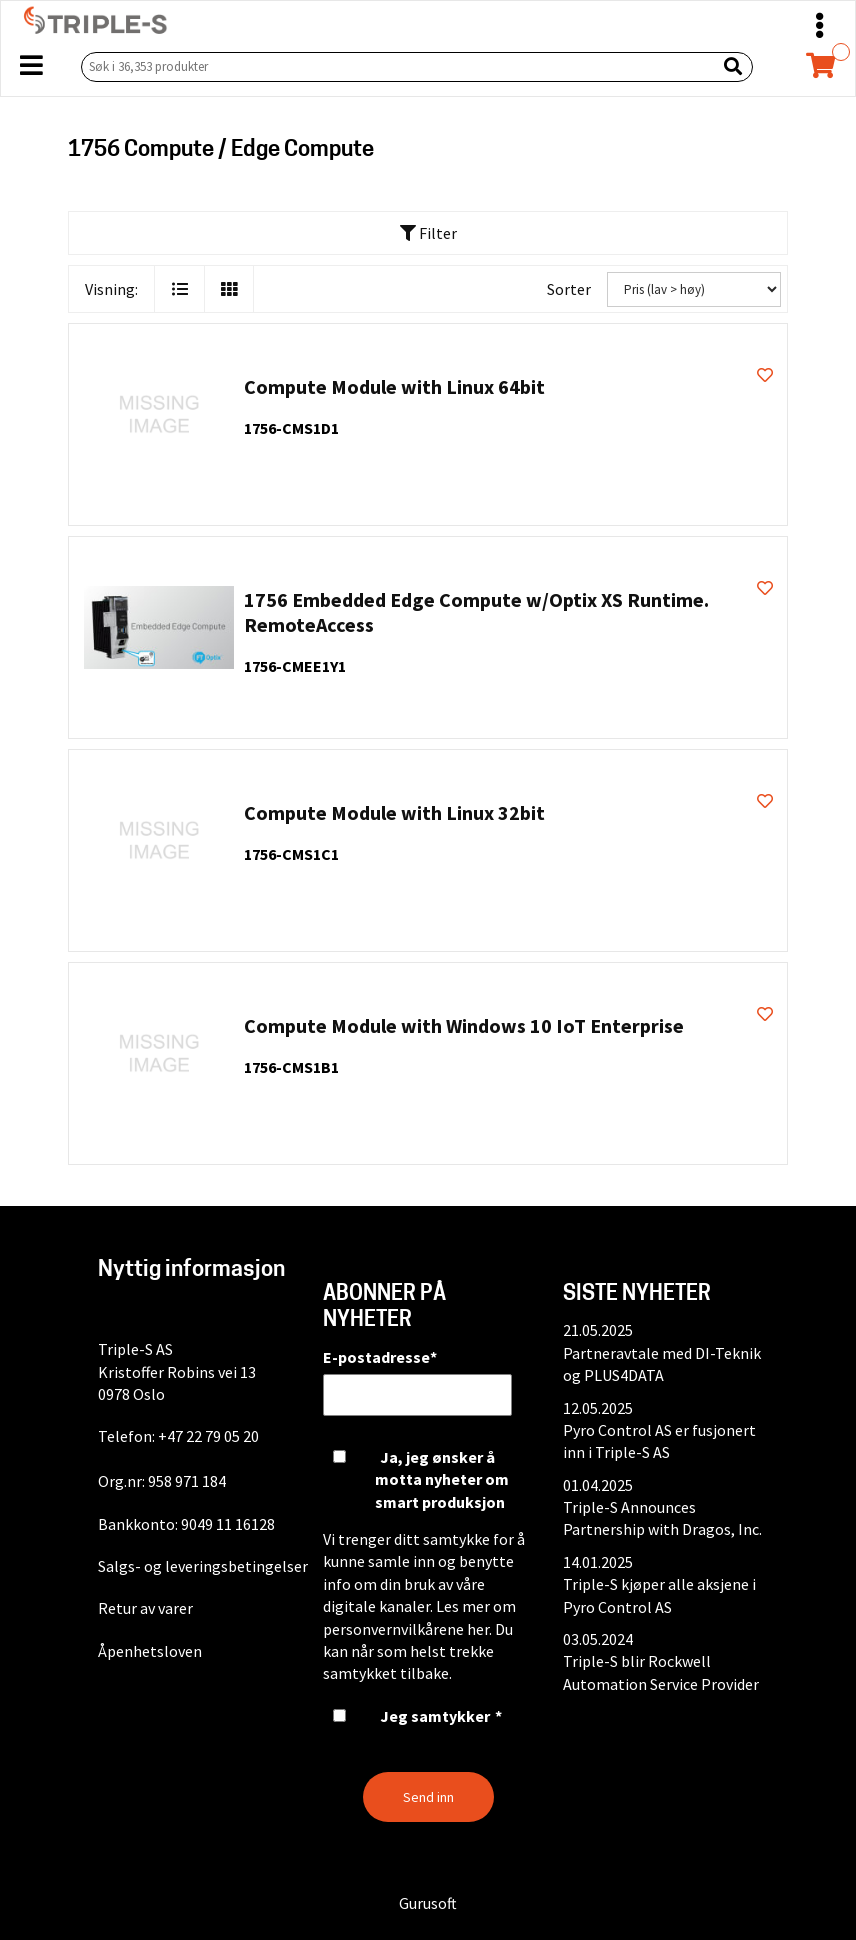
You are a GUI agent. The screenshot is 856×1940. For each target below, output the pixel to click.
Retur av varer (145, 1608)
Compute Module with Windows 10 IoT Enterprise (464, 1025)
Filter (428, 233)
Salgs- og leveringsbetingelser (203, 1566)
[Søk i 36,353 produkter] (394, 66)
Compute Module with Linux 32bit (394, 812)
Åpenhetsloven (150, 1651)
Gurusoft (428, 1903)
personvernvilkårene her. (407, 1629)
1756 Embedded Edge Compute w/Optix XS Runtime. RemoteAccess (476, 612)
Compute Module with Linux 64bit (394, 386)
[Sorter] (694, 289)
